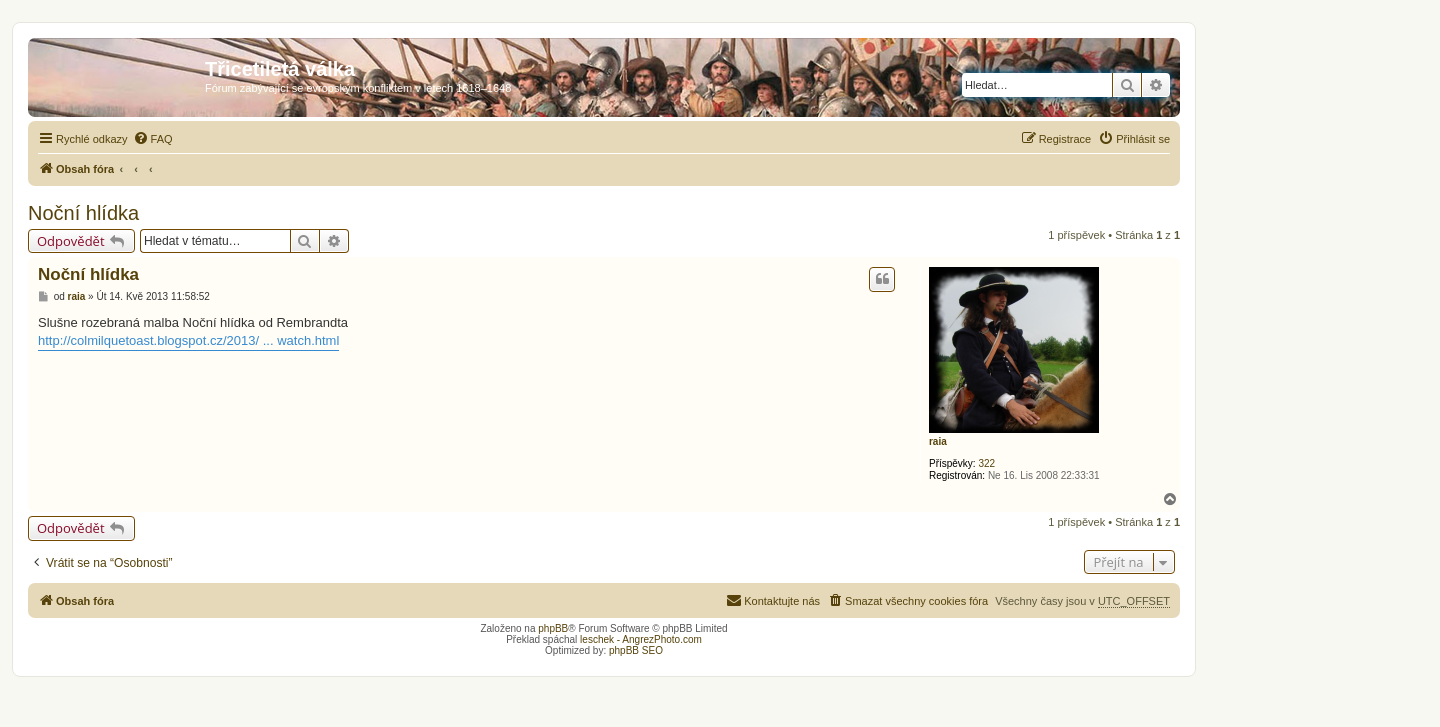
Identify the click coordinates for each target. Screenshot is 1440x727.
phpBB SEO (636, 650)
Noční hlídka (83, 213)
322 (986, 463)
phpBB (553, 628)
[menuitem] (153, 139)
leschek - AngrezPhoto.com (641, 639)
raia (938, 441)
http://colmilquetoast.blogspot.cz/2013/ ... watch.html (188, 340)
